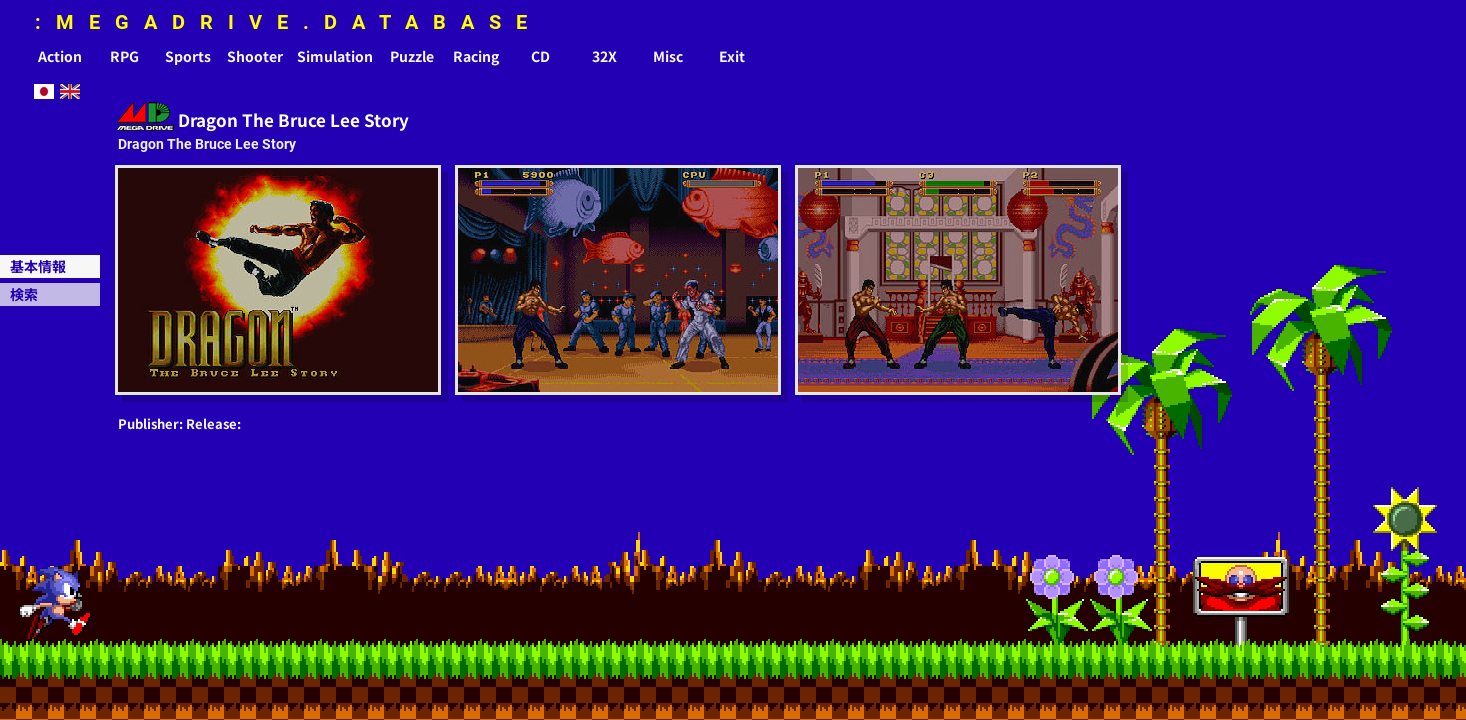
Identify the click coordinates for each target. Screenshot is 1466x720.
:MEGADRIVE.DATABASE (288, 22)
